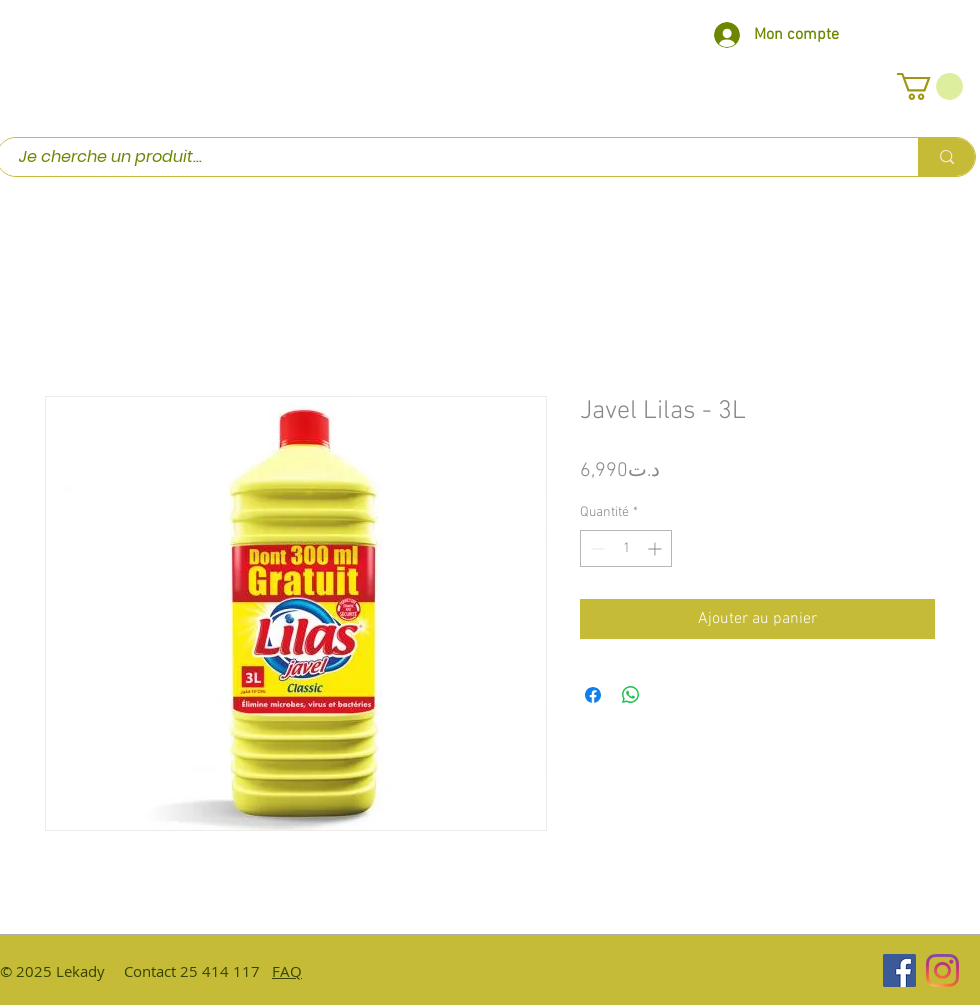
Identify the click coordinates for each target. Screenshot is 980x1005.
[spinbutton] (626, 548)
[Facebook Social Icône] (899, 970)
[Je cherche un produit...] (447, 157)
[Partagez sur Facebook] (593, 695)
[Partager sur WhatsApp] (631, 695)
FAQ (287, 971)
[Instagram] (942, 970)
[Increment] (656, 548)
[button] (930, 86)
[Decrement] (595, 548)
